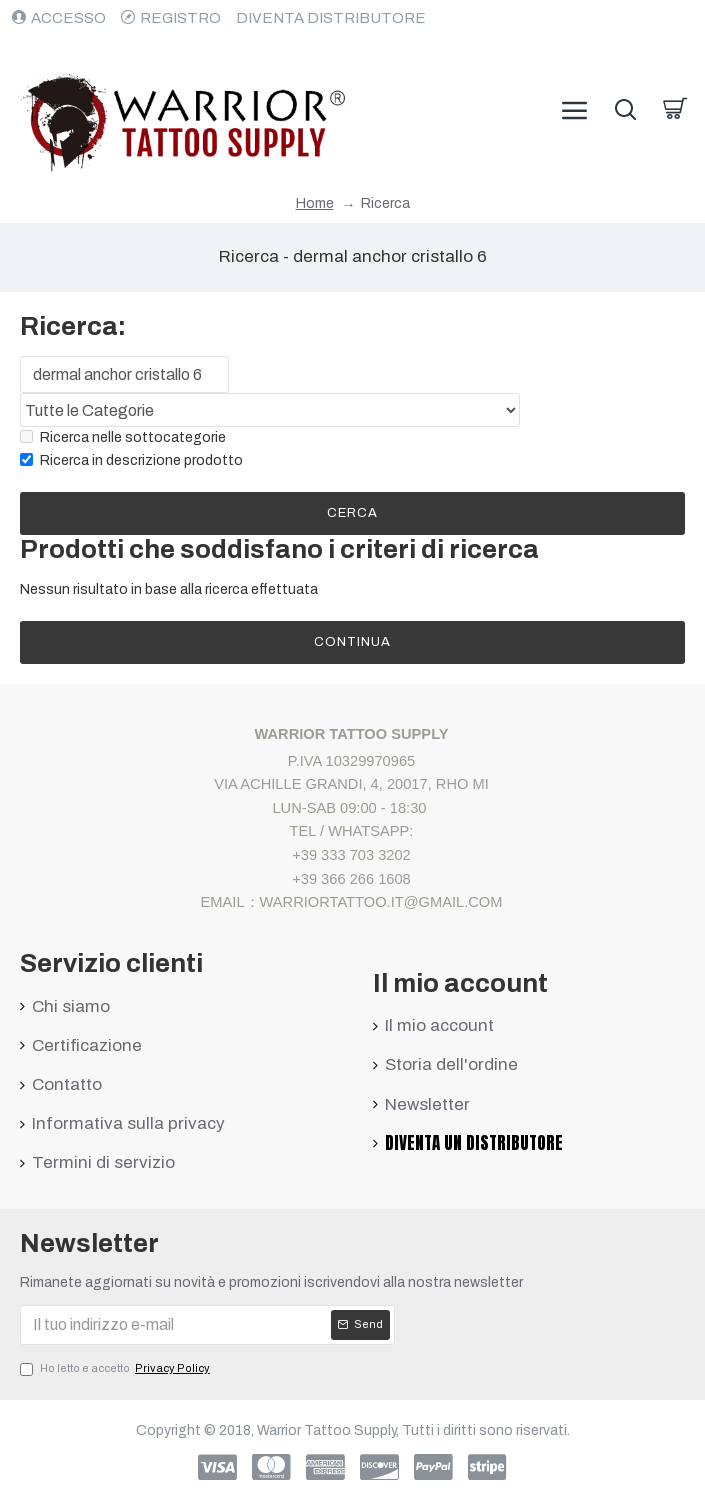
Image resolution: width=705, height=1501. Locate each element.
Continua (352, 642)
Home (315, 203)
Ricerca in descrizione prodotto (131, 460)
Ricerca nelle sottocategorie (123, 438)
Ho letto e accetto (116, 1369)
